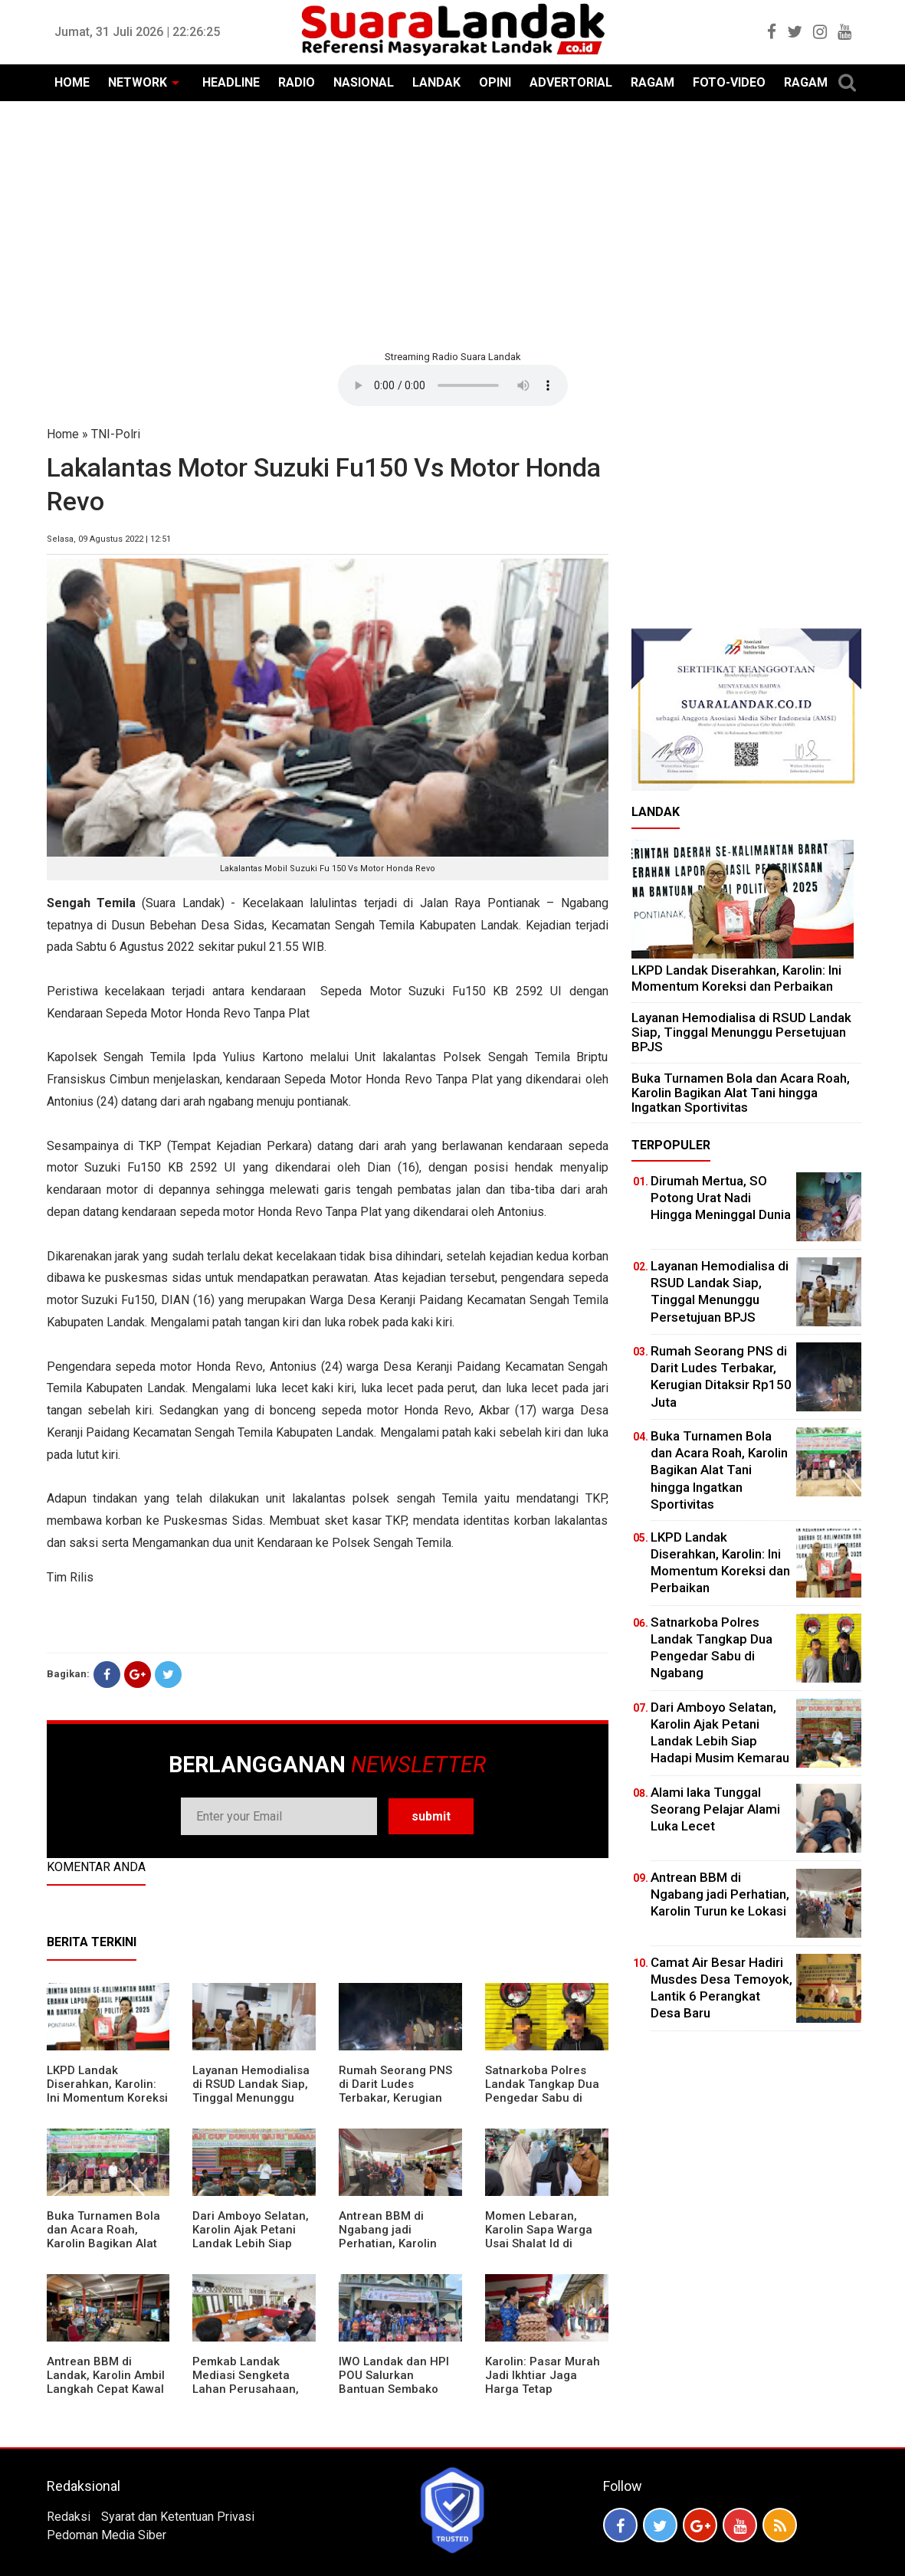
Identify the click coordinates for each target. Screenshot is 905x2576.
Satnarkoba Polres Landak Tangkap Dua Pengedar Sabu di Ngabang (542, 2091)
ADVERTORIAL (571, 82)
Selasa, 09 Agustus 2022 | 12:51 (109, 539)
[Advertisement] (453, 223)
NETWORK (137, 82)
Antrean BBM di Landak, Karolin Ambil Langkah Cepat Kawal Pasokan (106, 2382)
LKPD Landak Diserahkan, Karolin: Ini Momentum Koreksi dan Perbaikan (107, 2091)
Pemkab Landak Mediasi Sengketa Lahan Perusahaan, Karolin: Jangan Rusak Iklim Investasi (253, 2389)
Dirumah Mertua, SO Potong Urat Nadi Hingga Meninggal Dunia (721, 1197)
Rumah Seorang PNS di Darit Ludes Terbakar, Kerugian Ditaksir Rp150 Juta (395, 2091)
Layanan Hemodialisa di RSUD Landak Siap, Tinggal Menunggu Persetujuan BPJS (251, 2091)
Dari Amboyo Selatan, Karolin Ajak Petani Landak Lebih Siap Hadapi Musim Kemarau (250, 2243)
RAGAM (652, 82)
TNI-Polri (115, 434)
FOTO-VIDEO (729, 82)
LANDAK (436, 82)
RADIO (296, 82)
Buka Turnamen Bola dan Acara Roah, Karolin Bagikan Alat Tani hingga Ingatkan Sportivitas (104, 2243)
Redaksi (68, 2516)
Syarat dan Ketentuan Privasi (177, 2516)
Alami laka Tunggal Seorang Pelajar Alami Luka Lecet (715, 1809)
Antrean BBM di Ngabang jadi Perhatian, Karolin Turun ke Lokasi (388, 2236)
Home (63, 434)
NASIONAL (363, 82)
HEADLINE (231, 82)
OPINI (495, 82)
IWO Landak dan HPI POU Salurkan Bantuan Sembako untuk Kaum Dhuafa (394, 2382)
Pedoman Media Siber (106, 2535)
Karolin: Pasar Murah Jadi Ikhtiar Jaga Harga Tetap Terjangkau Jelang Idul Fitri (542, 2389)
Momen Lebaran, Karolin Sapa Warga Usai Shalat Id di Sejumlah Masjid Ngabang (538, 2243)
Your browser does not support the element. (453, 385)
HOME (72, 82)
